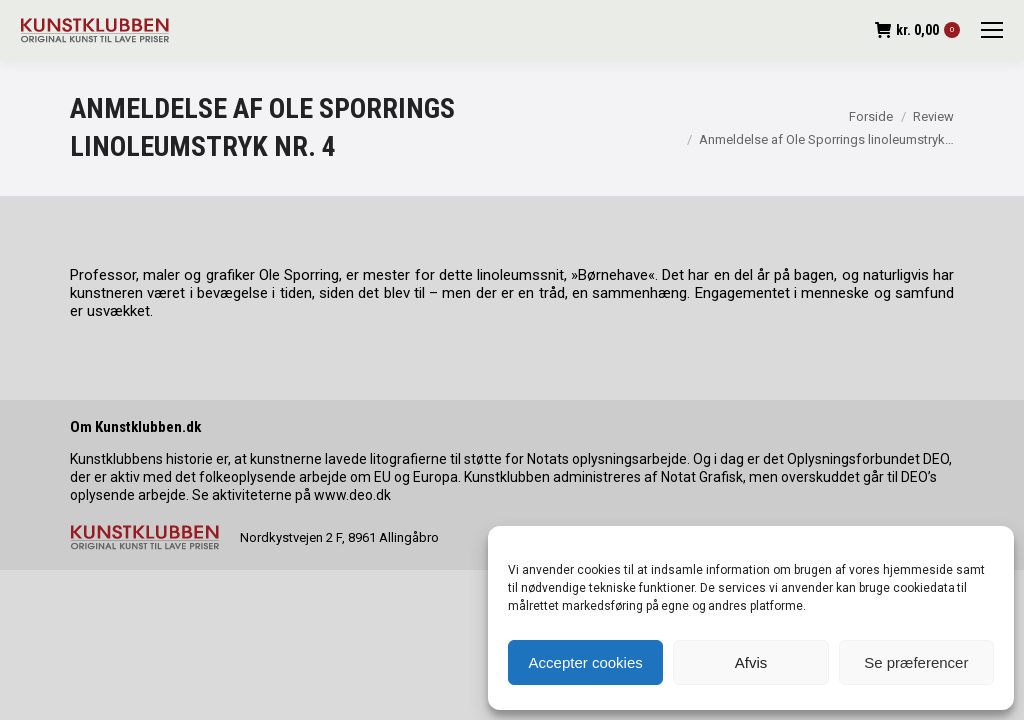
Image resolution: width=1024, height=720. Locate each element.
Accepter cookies (586, 662)
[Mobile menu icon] (992, 30)
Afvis (751, 662)
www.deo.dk (352, 495)
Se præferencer (916, 662)
